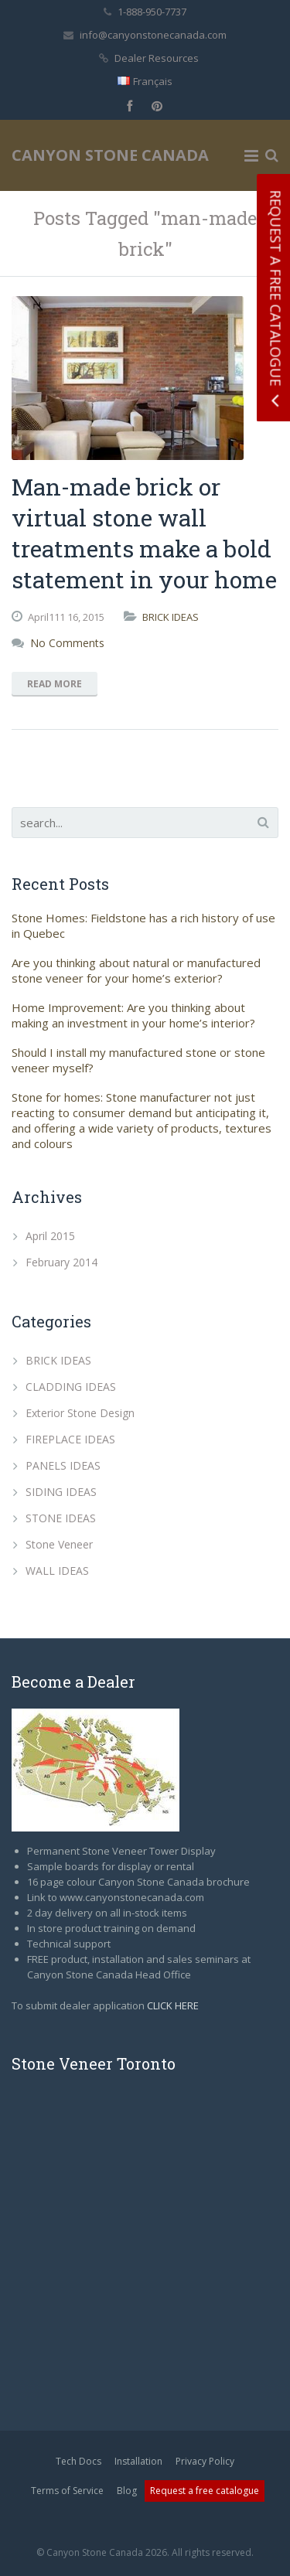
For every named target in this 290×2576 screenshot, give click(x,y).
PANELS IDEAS (63, 1465)
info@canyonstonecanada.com (153, 35)
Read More (54, 683)
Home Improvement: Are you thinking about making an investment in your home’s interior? (133, 1015)
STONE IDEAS (61, 1518)
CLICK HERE (173, 2005)
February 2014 (61, 1262)
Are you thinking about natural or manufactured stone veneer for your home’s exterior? (136, 970)
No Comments (67, 642)
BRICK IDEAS (170, 617)
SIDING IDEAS (61, 1491)
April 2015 (50, 1235)
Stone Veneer (59, 1544)
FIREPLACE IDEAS (70, 1439)
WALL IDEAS (57, 1570)
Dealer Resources (156, 58)
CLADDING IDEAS (71, 1386)
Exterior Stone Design (80, 1413)
